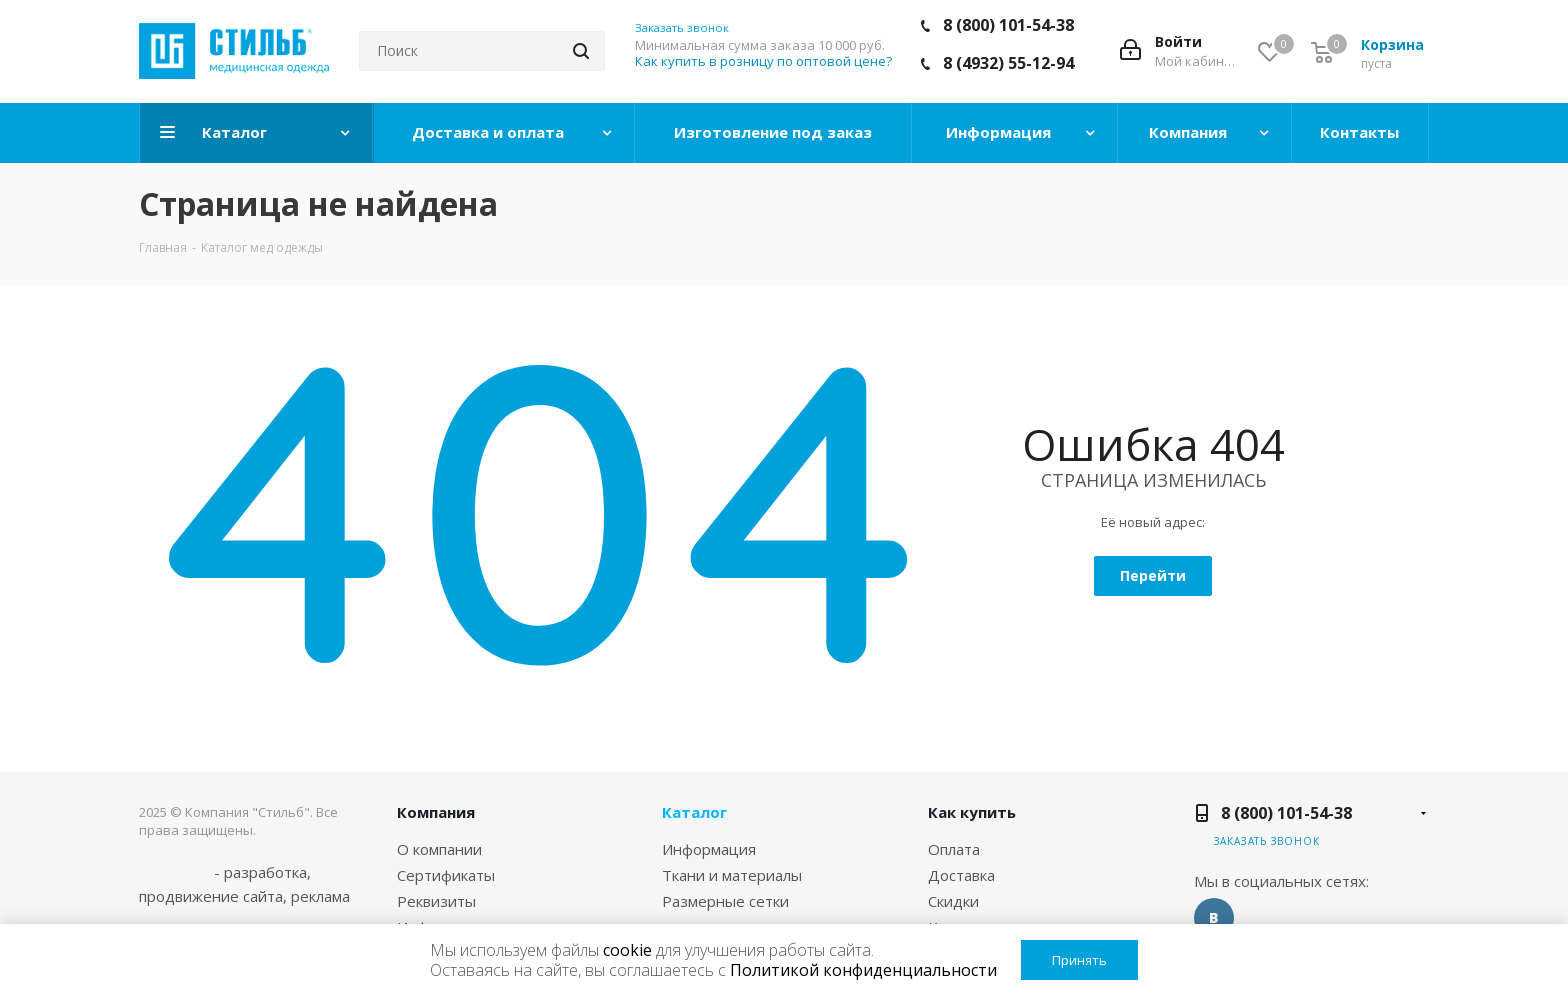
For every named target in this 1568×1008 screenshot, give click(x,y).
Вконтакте (1214, 918)
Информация (709, 849)
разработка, (267, 872)
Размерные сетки (725, 901)
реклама (320, 896)
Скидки (953, 901)
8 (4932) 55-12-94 (1008, 63)
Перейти (1153, 575)
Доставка (961, 875)
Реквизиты (436, 901)
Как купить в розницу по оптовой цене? (763, 61)
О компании (439, 849)
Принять (1079, 960)
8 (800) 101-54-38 (1008, 25)
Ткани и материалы (732, 875)
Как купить (972, 812)
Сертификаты (446, 875)
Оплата (954, 849)
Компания (436, 812)
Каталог (694, 812)
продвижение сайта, (213, 896)
